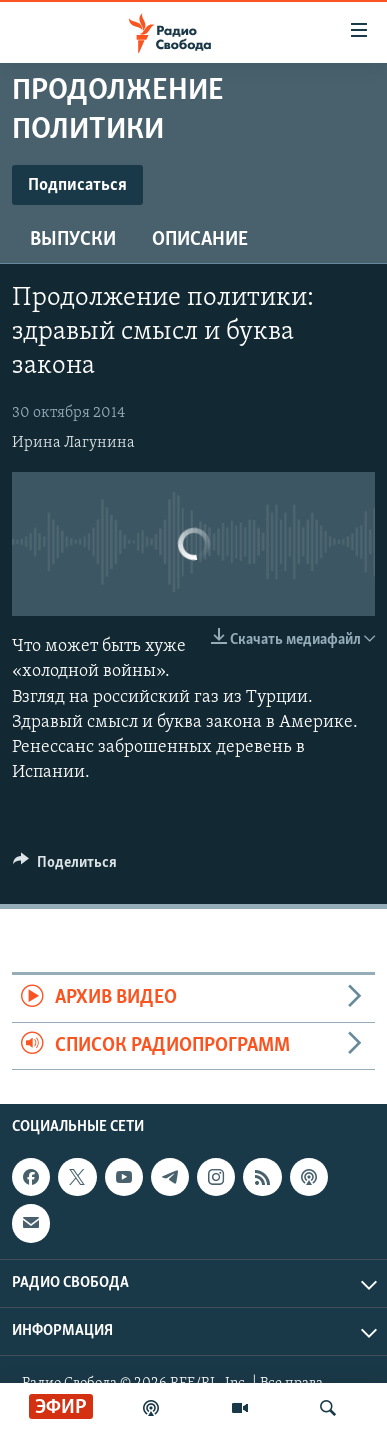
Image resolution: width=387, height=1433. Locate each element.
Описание (200, 240)
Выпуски (73, 240)
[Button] (65, 867)
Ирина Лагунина (73, 443)
